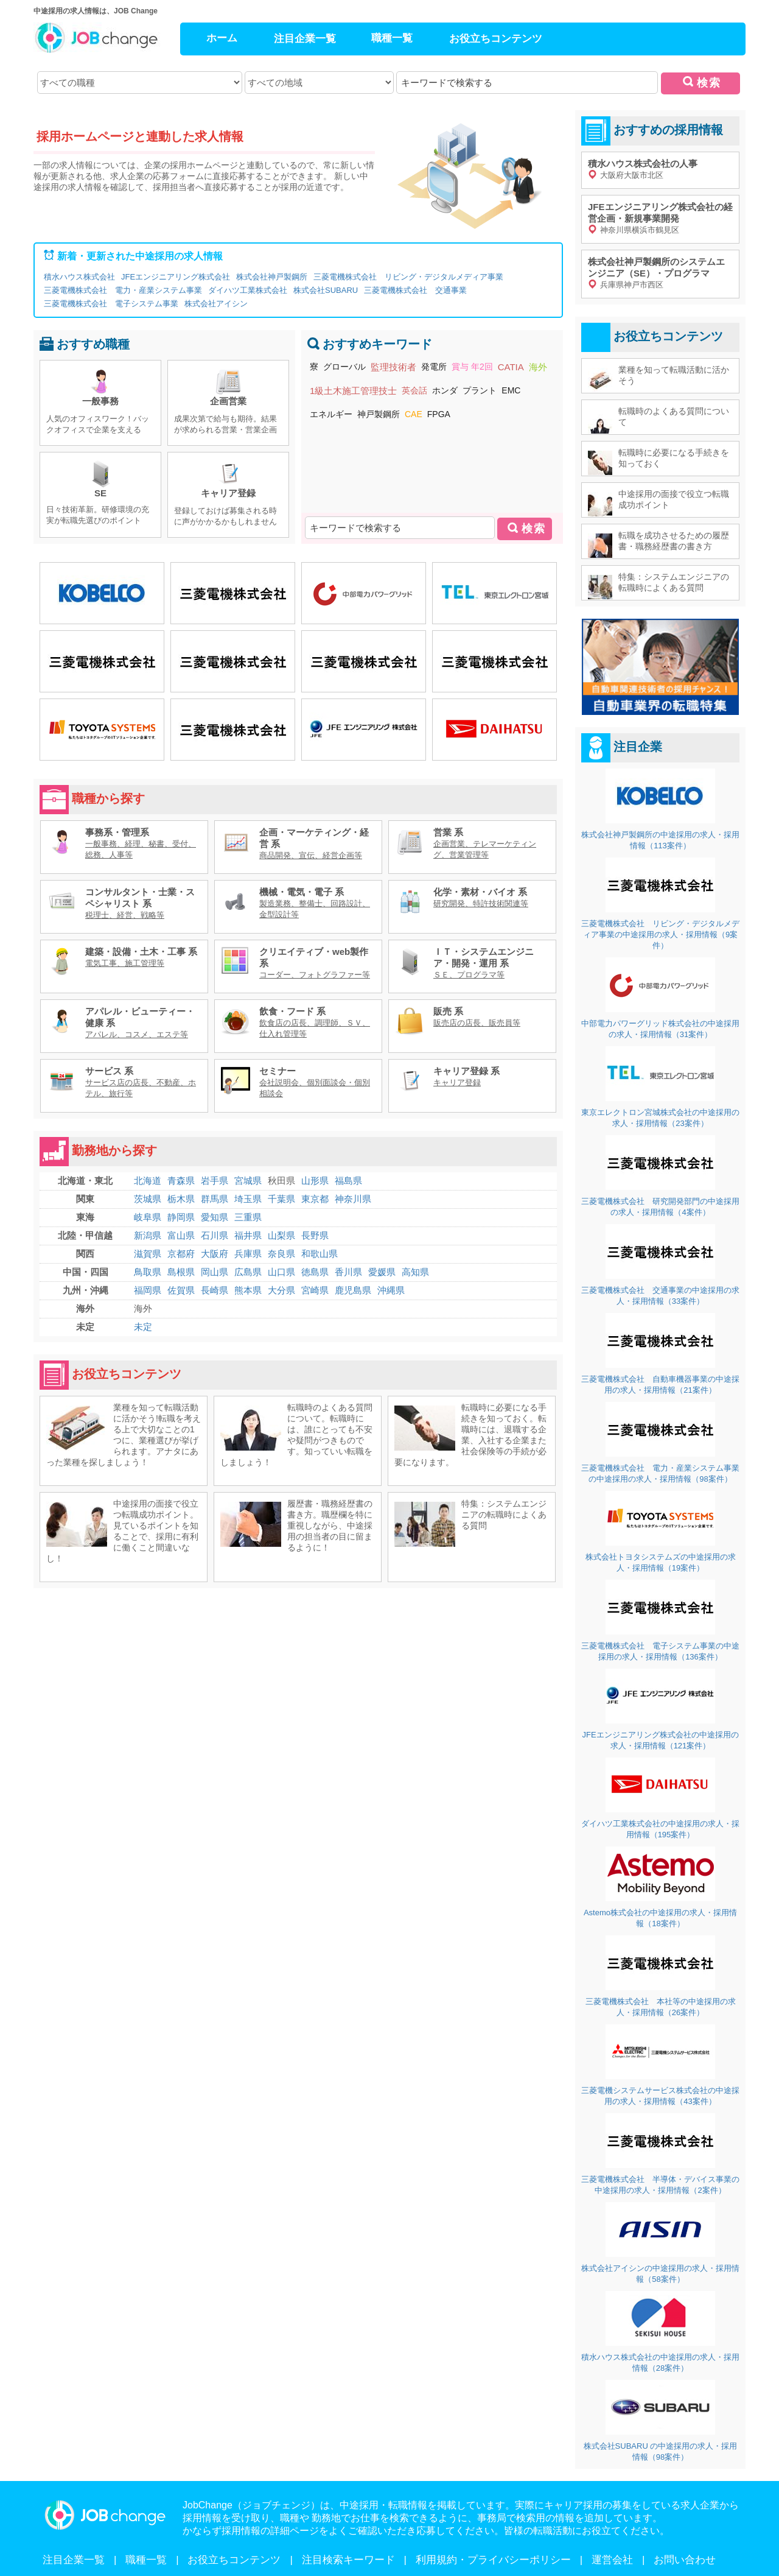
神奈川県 (353, 1199)
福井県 (248, 1235)
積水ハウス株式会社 (79, 276)
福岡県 (147, 1290)
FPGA (438, 414)
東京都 (315, 1199)
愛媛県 (382, 1272)
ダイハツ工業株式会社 (247, 290)
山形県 (315, 1180)
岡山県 (214, 1272)
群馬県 (214, 1199)
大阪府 (214, 1253)
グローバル (344, 366)
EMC (510, 390)
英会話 (414, 390)
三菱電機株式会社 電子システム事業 (111, 303)
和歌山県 (319, 1253)
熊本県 (248, 1290)
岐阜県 (147, 1217)
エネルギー (331, 414)
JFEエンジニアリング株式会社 (175, 276)
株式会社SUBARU (325, 290)
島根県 (181, 1272)
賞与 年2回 (472, 366)
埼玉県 (248, 1199)
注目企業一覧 (305, 38)
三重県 (248, 1217)
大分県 (281, 1290)
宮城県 (248, 1180)
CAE (413, 414)
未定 (143, 1326)
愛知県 (214, 1217)
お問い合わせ (685, 2560)
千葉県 (281, 1199)
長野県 (315, 1235)
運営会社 (612, 2560)
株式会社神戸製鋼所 (271, 276)
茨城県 (147, 1199)
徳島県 (315, 1272)
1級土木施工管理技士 (353, 390)
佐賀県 (181, 1290)
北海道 (147, 1180)
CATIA (511, 367)
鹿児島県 (353, 1290)
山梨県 (281, 1235)
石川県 (214, 1235)
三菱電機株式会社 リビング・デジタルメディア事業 (408, 276)
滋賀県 (147, 1253)
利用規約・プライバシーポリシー (493, 2560)
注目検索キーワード (348, 2560)
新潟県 (147, 1235)
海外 (538, 367)
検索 (709, 83)
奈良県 (281, 1253)
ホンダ (445, 390)
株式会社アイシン (216, 303)
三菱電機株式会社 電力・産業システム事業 (123, 290)
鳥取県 (147, 1272)
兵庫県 (248, 1253)
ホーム (221, 38)
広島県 (248, 1272)
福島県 (348, 1180)
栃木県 (181, 1199)
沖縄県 (391, 1290)
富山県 (181, 1235)
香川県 (348, 1272)
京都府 (181, 1253)
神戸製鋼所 (378, 414)
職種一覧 (392, 38)
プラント (480, 390)
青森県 (181, 1180)
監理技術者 (393, 367)
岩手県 (214, 1180)
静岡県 (181, 1217)
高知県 (415, 1272)
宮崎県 (315, 1290)
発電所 (434, 366)
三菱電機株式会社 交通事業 (415, 290)
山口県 (281, 1272)
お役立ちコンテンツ (495, 38)
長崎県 (214, 1290)
